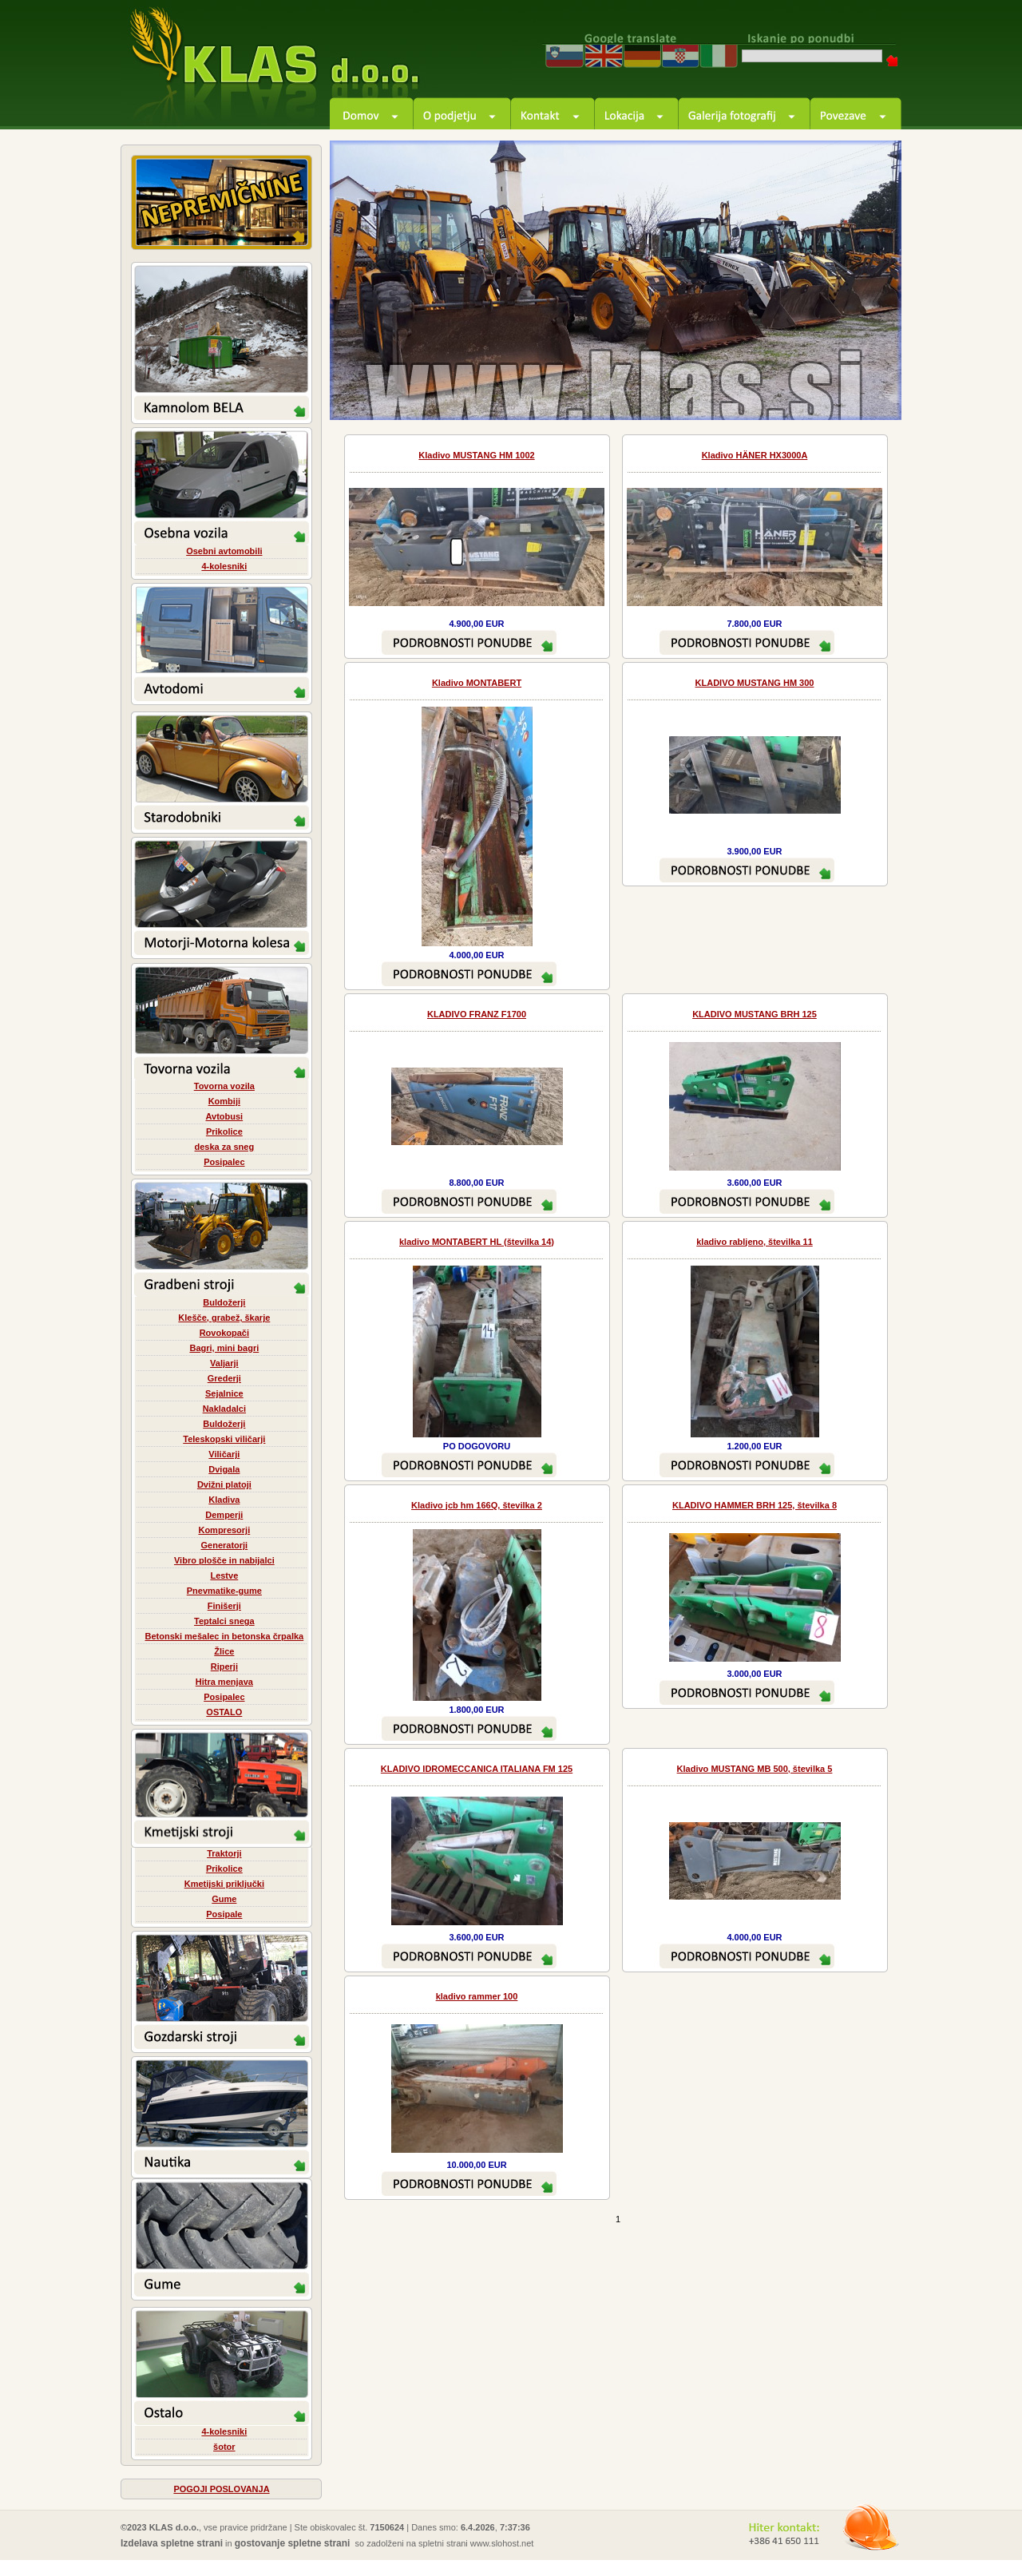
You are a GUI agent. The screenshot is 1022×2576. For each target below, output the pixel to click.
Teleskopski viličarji (224, 1439)
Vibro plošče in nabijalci (224, 1560)
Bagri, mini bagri (224, 1348)
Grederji (224, 1378)
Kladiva (224, 1499)
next (871, 390)
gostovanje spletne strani (293, 2543)
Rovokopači (224, 1333)
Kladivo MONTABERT (476, 683)
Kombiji (224, 1101)
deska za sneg (225, 1146)
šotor (224, 2446)
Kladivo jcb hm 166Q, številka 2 (476, 1505)
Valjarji (224, 1363)
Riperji (224, 1666)
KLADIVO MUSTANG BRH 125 (754, 1014)
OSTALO (224, 1712)
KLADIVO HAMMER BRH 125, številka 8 (754, 1505)
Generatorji (224, 1545)
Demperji (224, 1515)
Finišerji (224, 1606)
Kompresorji (224, 1530)
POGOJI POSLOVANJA (221, 2489)
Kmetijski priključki (224, 1883)
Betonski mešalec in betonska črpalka (224, 1636)
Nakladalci (224, 1408)
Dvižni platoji (224, 1484)
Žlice (224, 1651)
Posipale (224, 1914)
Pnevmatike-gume (224, 1590)
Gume (224, 1899)
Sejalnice (224, 1393)
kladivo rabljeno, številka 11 (754, 1241)
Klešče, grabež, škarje (224, 1317)
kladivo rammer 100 (477, 1996)
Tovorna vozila (224, 1086)
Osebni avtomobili (224, 551)
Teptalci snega (224, 1621)
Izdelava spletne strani (172, 2543)
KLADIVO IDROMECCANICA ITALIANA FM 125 (476, 1768)
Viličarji (224, 1454)
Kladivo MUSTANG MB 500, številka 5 (755, 1768)
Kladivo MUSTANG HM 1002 (476, 455)
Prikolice (224, 1131)
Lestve (224, 1575)
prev (828, 390)
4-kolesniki (224, 566)
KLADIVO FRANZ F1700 (476, 1014)
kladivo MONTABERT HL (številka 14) (476, 1241)
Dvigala (224, 1469)
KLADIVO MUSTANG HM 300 (754, 683)
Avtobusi (225, 1116)
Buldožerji (224, 1302)
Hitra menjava (224, 1681)
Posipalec (224, 1162)
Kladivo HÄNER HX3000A (755, 455)
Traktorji (224, 1853)
